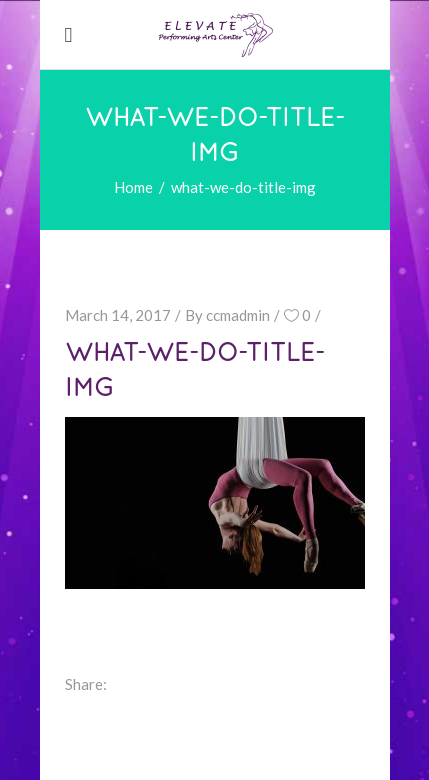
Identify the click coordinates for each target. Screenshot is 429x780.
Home (133, 187)
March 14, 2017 (118, 315)
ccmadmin (238, 315)
